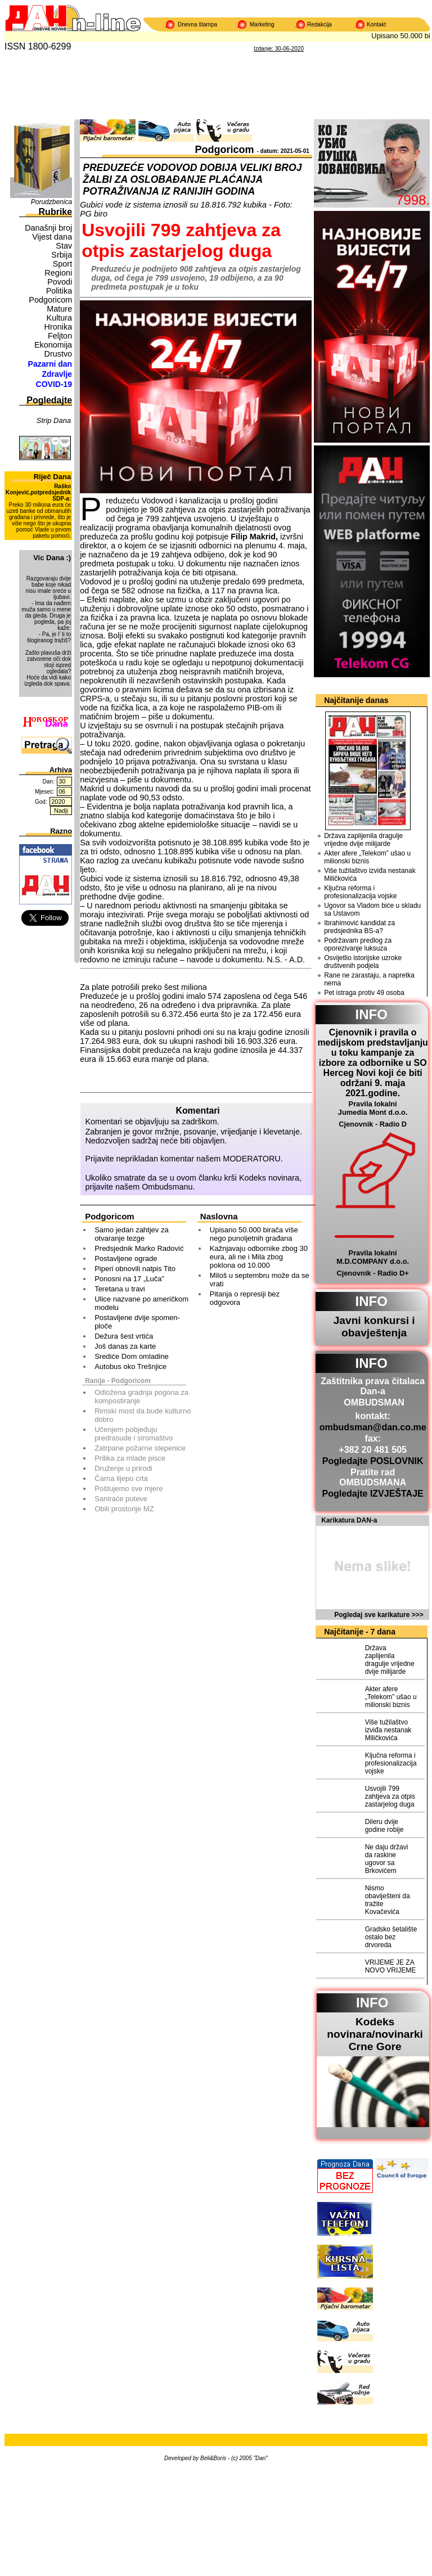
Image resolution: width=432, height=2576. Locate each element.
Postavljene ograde (125, 1258)
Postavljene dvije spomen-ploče (137, 1321)
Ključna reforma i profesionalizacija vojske (360, 892)
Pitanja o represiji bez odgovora (245, 1298)
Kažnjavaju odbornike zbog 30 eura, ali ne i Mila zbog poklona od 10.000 (259, 1256)
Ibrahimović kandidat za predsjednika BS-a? (359, 927)
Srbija (61, 254)
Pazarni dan (50, 363)
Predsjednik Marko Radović (138, 1248)
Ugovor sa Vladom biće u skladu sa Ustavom (372, 909)
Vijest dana (52, 236)
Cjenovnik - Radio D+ (372, 1273)
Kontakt (376, 24)
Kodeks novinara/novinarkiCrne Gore (375, 2034)
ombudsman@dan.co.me (373, 1427)
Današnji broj (48, 227)
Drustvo (58, 353)
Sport (62, 263)
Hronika (58, 326)
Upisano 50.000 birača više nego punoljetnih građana (254, 1234)
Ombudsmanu (167, 1186)
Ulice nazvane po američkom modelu (141, 1303)
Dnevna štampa (197, 24)
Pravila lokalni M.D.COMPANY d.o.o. (372, 1257)
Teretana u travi (119, 1289)
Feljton (60, 335)
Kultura (60, 317)
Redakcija (319, 24)
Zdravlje (57, 374)
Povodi (59, 281)
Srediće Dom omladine (131, 1356)
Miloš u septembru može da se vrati (259, 1279)
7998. (413, 200)
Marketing (262, 24)
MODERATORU (252, 1158)
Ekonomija (53, 344)
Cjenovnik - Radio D (373, 1124)
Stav (64, 245)
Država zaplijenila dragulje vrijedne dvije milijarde (363, 840)
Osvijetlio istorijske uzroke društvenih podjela (363, 962)
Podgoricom (50, 299)
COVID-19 (54, 384)
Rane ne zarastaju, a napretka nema (369, 979)
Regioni (58, 272)
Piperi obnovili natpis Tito (135, 1268)
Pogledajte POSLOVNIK (373, 1461)
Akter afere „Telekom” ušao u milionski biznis (367, 857)
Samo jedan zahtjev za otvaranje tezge (131, 1234)
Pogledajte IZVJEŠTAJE (373, 1493)
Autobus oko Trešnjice (130, 1366)
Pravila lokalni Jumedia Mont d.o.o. (373, 1108)
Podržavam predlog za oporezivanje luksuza (358, 944)
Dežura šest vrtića (123, 1336)
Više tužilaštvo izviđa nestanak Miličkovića (370, 874)
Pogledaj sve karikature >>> (378, 1615)
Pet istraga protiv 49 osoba (364, 993)
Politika (59, 290)
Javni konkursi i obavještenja (374, 1326)
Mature (59, 308)
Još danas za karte (125, 1346)
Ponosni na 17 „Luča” (129, 1279)
